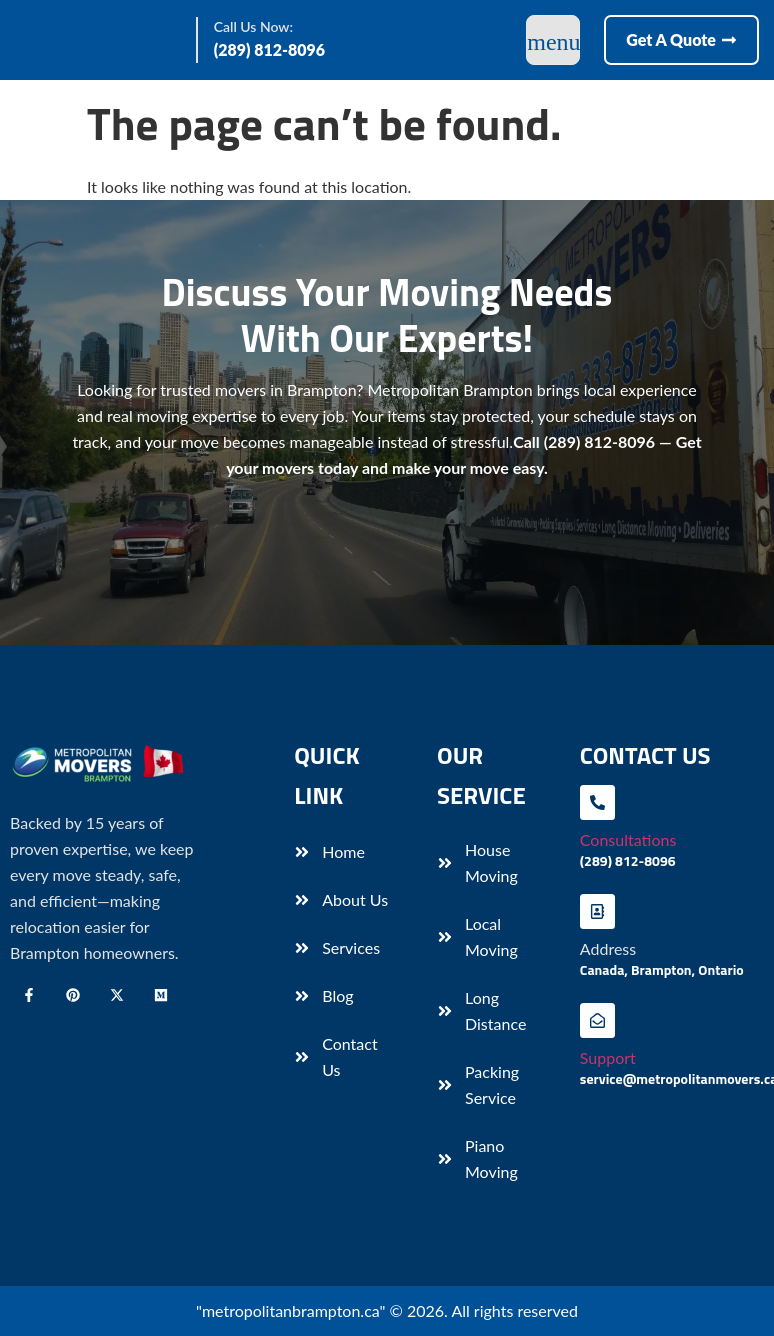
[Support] (597, 1020)
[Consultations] (597, 802)
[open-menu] (553, 40)
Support (608, 1057)
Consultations (628, 839)
